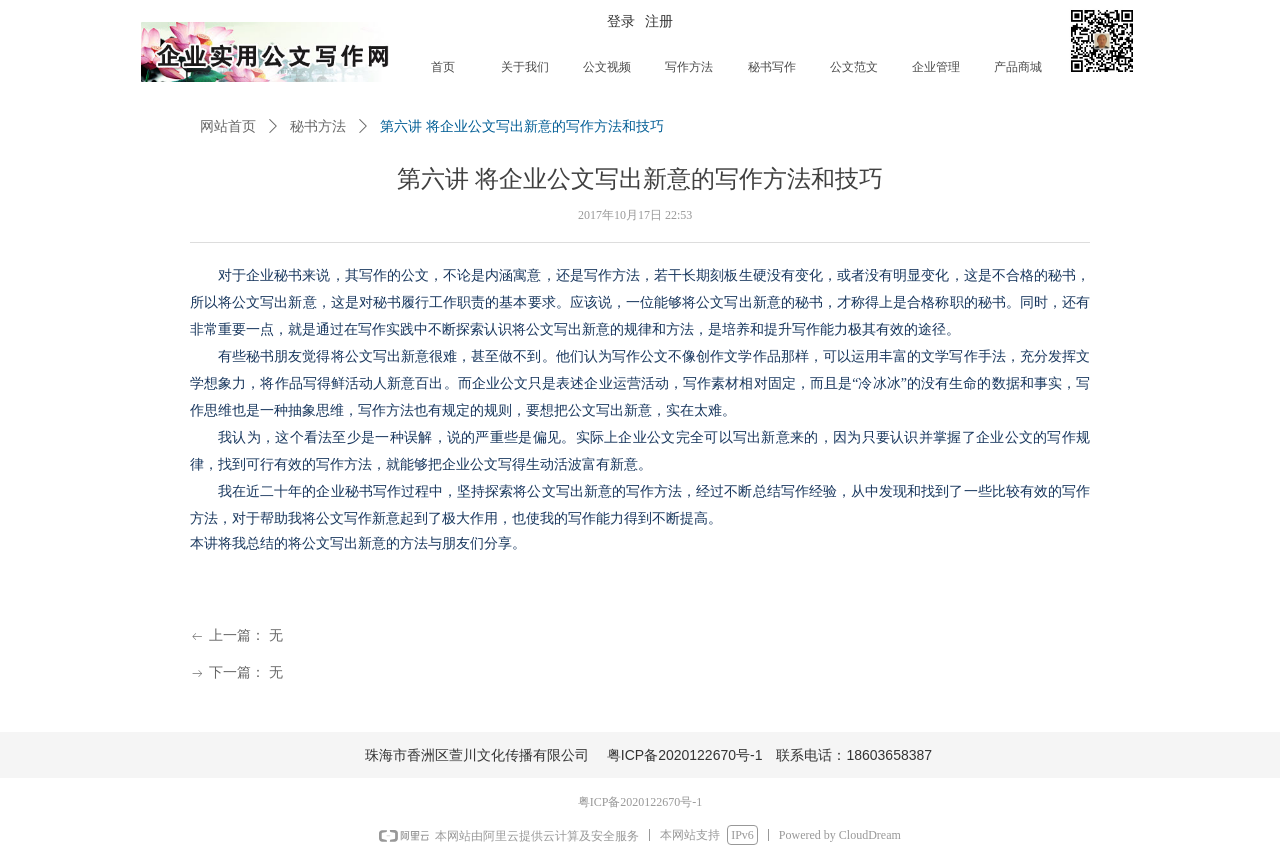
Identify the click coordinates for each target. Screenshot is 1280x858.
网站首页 (228, 126)
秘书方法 (318, 126)
